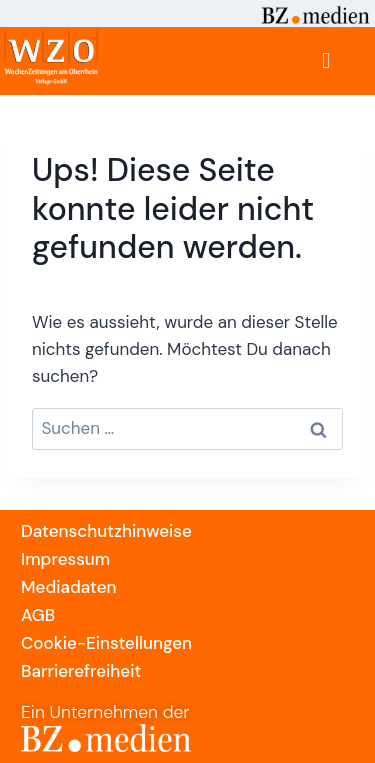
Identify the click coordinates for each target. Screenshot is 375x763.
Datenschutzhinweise (106, 531)
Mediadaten (68, 587)
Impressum (65, 559)
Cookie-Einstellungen (106, 643)
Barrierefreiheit (81, 671)
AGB (38, 615)
